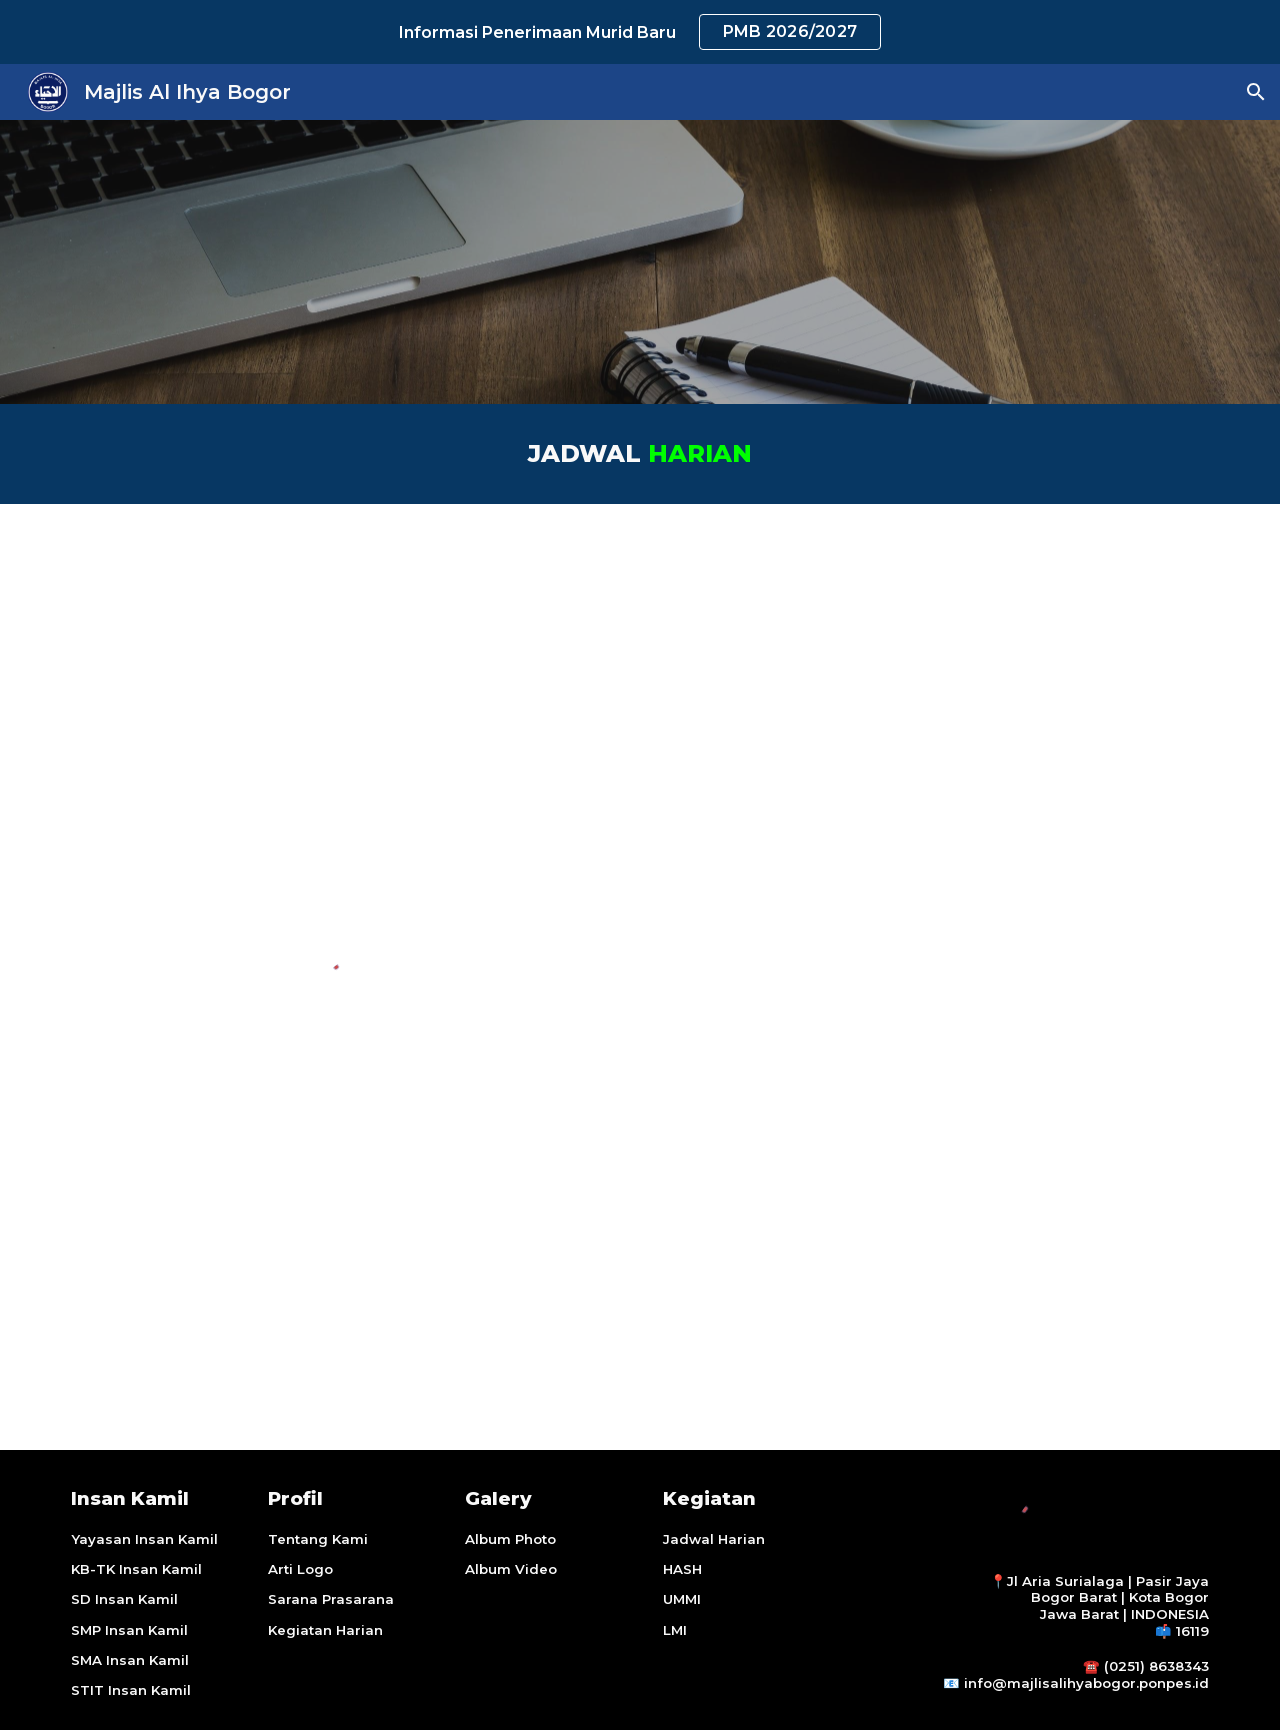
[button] (1256, 92)
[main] (640, 454)
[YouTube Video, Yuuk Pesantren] (936, 1129)
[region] (640, 32)
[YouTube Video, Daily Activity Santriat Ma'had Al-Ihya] (936, 719)
